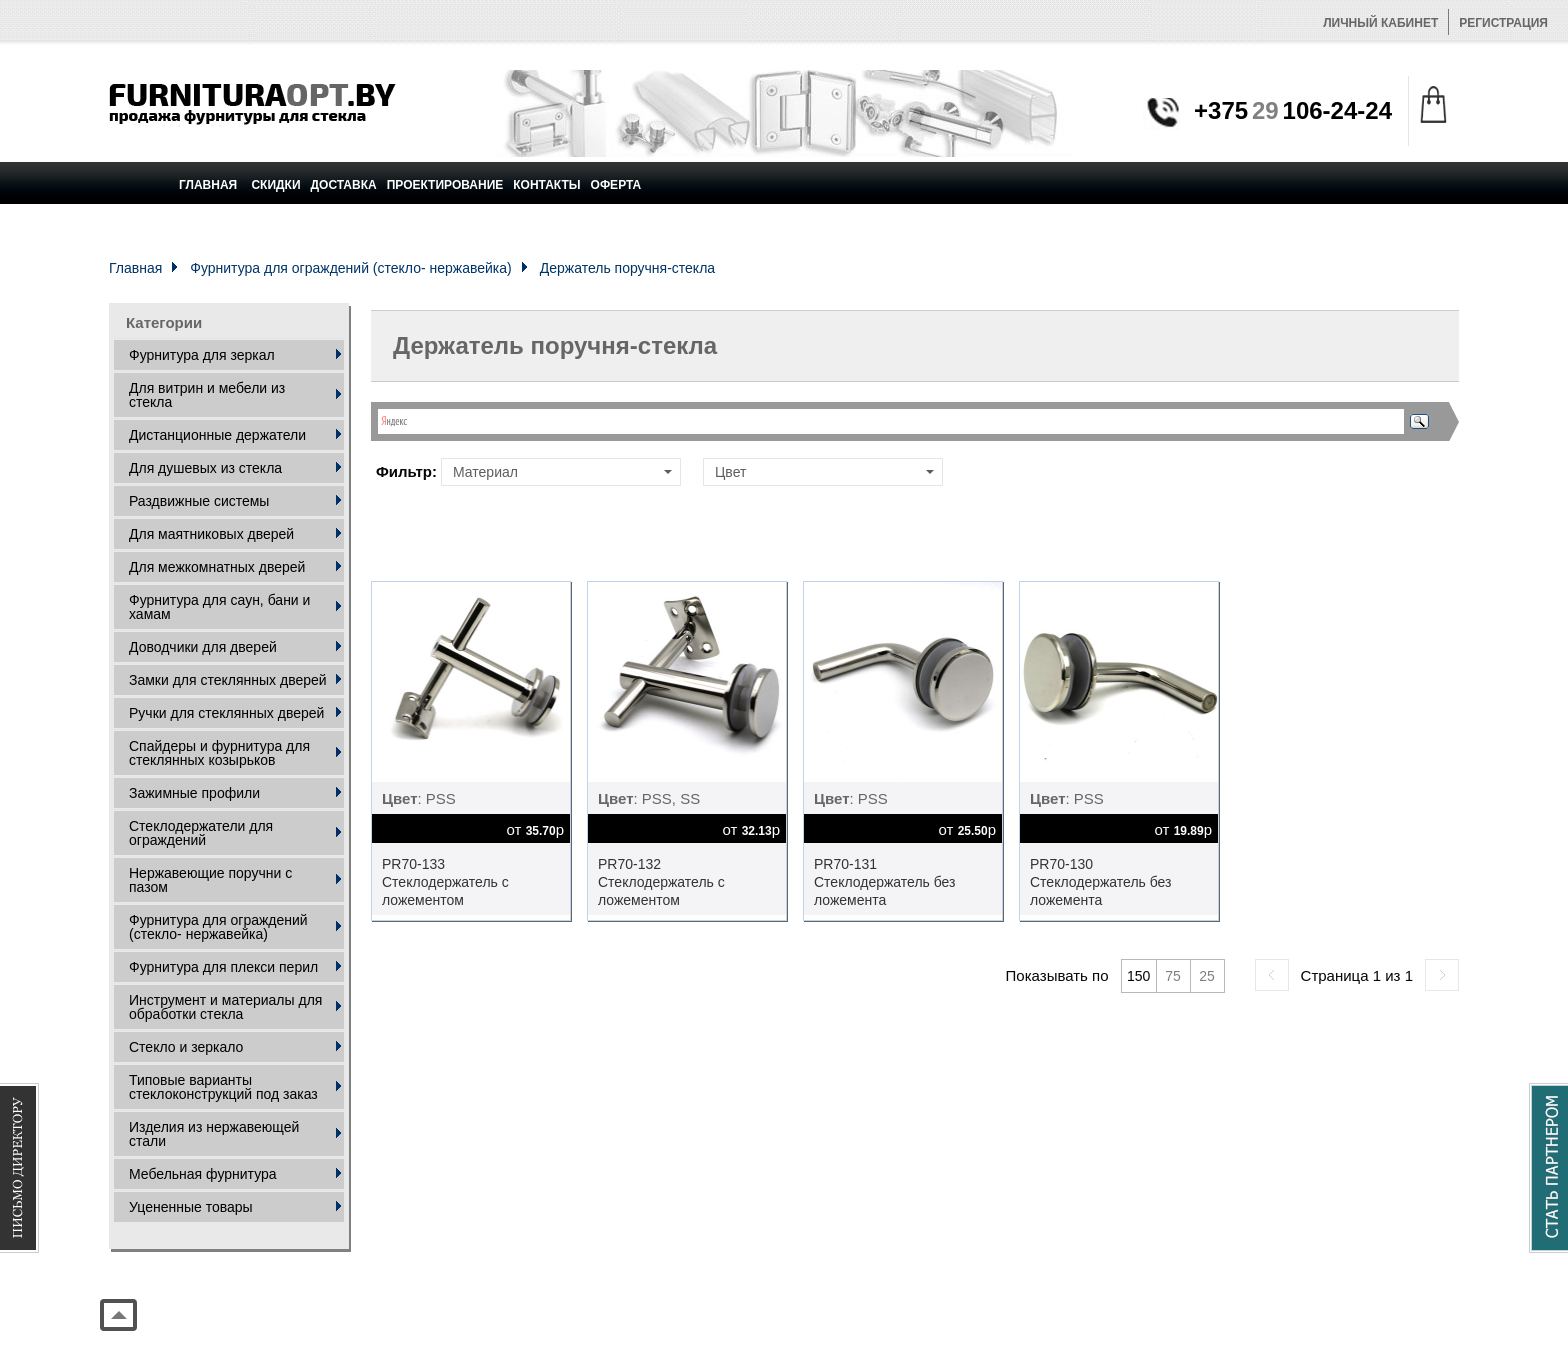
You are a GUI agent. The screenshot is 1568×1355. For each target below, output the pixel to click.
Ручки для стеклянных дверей (226, 713)
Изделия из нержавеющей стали (214, 1134)
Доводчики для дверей (203, 647)
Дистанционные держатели (217, 435)
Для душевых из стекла (205, 468)
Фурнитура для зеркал (202, 355)
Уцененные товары (191, 1207)
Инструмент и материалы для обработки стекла (225, 1007)
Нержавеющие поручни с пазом (210, 880)
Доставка (344, 185)
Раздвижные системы (199, 501)
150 (1138, 976)
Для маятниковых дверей (211, 534)
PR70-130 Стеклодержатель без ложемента (1101, 882)
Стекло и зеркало (186, 1047)
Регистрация (1503, 23)
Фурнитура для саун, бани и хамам (219, 607)
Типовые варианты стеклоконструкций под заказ (223, 1087)
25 (1207, 976)
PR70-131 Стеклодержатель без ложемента (885, 882)
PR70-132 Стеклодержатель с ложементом (661, 882)
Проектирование (445, 185)
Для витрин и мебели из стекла (207, 395)
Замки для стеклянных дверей (228, 680)
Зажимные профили (194, 793)
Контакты (546, 185)
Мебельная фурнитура (203, 1174)
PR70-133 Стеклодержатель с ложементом (445, 882)
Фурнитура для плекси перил (223, 967)
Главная (208, 185)
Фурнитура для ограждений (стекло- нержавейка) (350, 268)
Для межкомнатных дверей (217, 567)
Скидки (275, 185)
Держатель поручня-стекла (627, 268)
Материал (562, 472)
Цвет (824, 472)
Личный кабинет (1380, 23)
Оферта (616, 185)
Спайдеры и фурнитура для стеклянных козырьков (219, 753)
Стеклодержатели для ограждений (201, 833)
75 (1173, 976)
